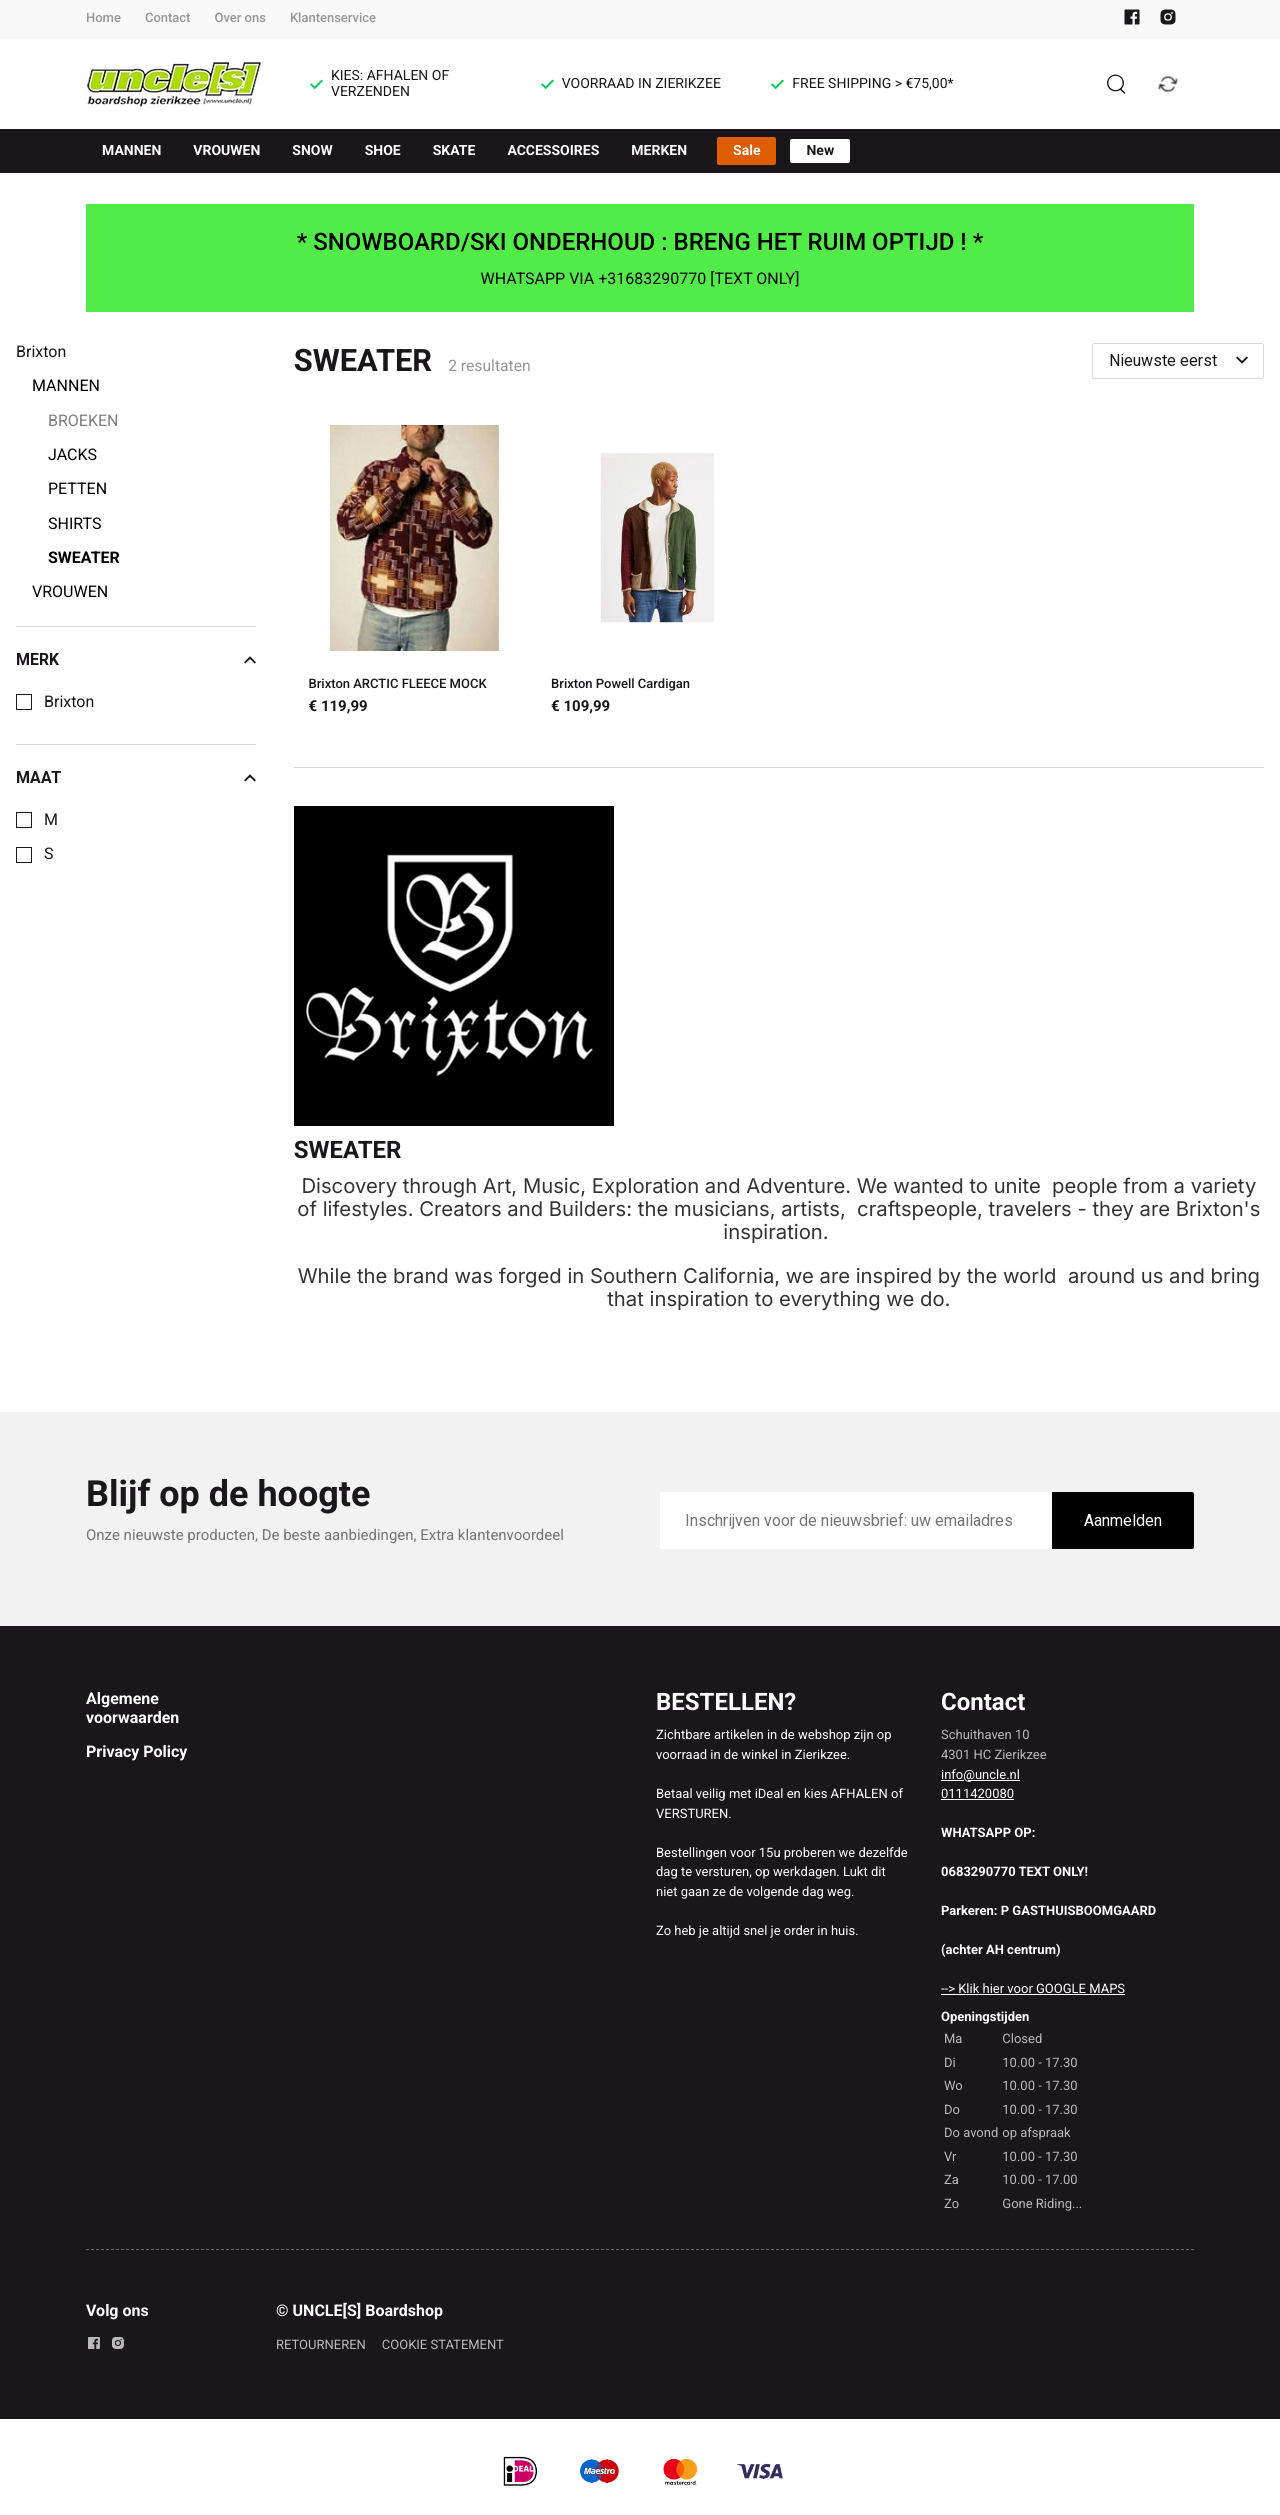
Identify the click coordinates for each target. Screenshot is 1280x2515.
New (820, 151)
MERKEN (659, 151)
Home (103, 18)
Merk (136, 660)
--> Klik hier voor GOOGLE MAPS (1033, 1989)
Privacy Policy (136, 1751)
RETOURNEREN (321, 2345)
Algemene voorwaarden (132, 1707)
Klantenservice (333, 18)
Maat (136, 778)
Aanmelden (1123, 1520)
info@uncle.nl (980, 1775)
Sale (746, 151)
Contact (168, 18)
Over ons (239, 18)
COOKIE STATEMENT (443, 2345)
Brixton (69, 702)
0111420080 (977, 1794)
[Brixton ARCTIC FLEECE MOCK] (415, 573)
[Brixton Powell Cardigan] (657, 573)
